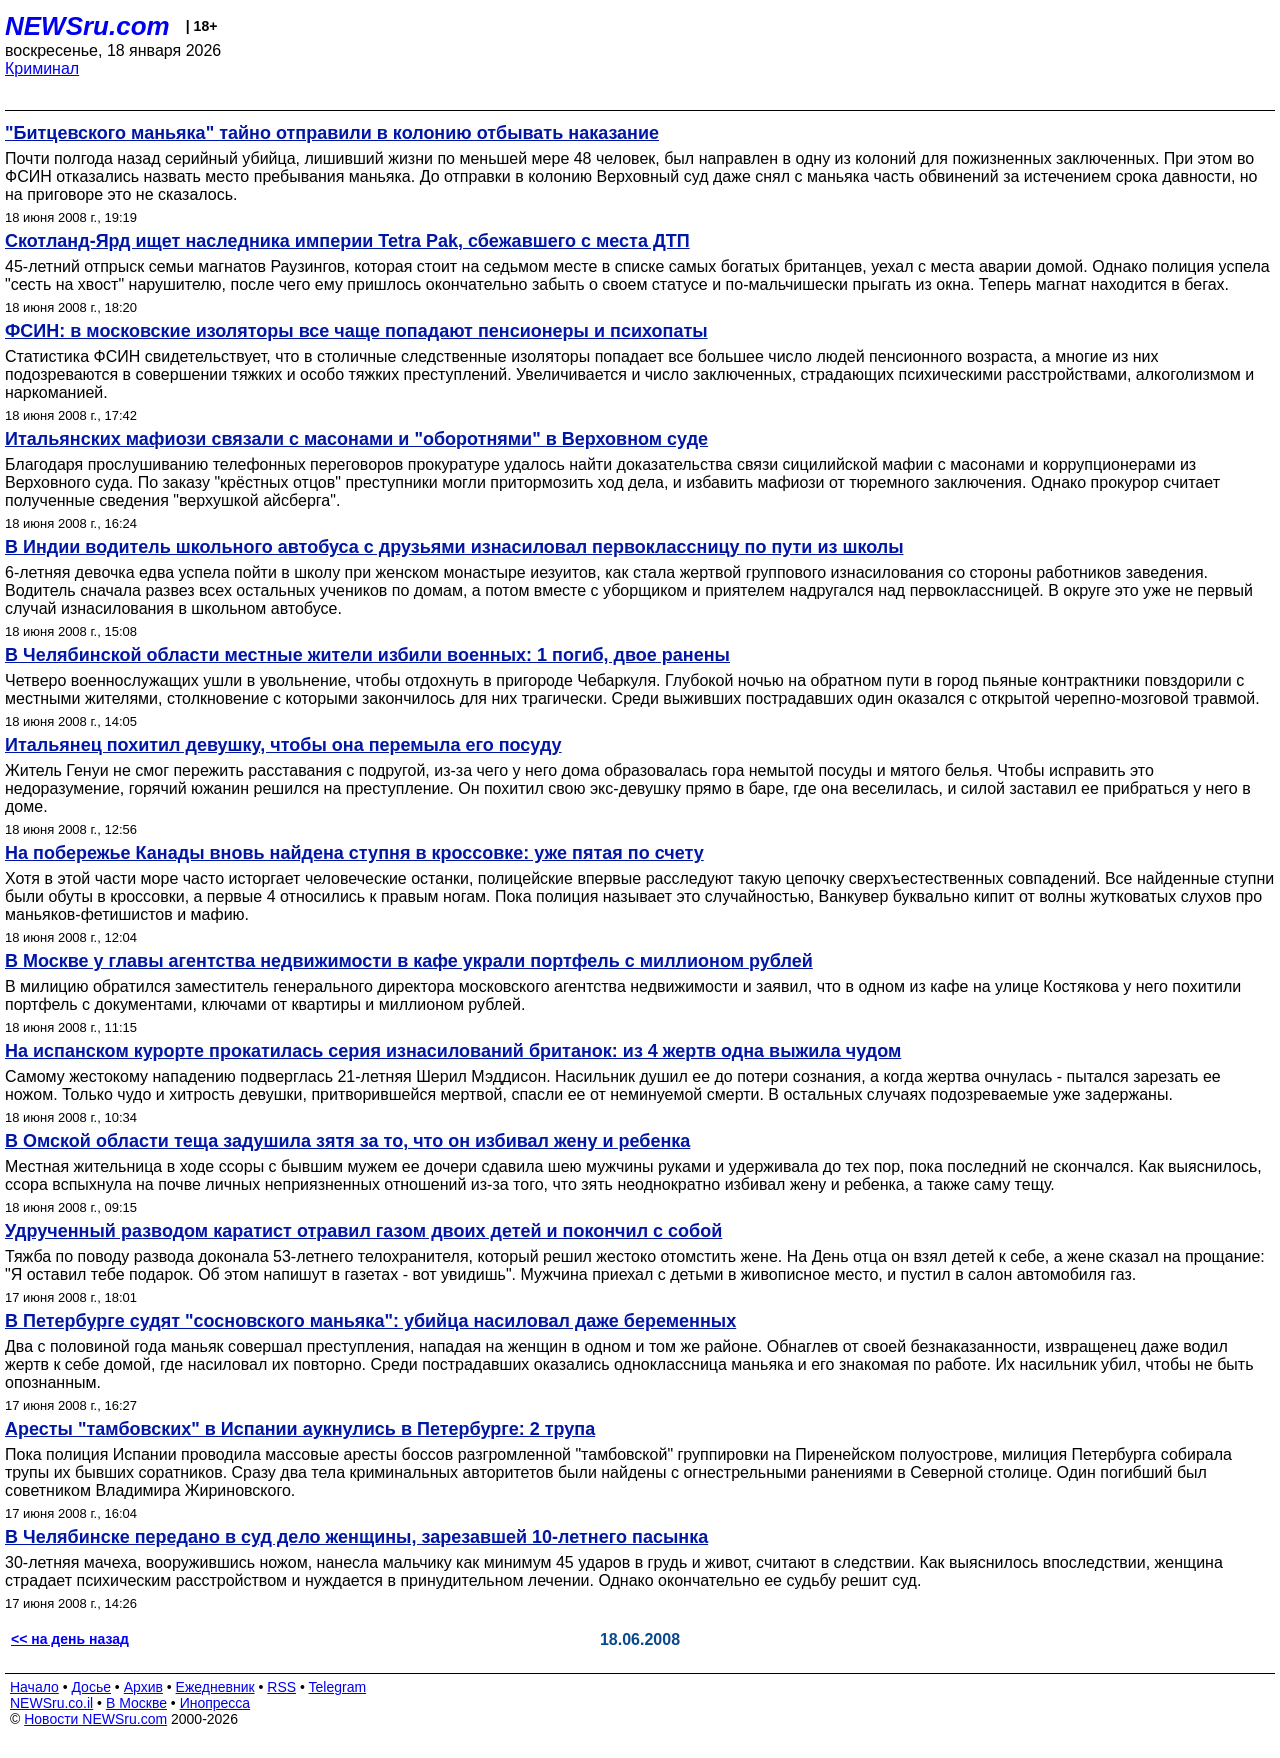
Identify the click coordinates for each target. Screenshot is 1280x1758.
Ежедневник (215, 1687)
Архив (143, 1687)
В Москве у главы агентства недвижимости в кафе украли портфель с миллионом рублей (409, 961)
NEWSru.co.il (51, 1703)
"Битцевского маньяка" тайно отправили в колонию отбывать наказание (332, 133)
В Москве (136, 1703)
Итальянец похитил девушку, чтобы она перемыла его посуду (283, 745)
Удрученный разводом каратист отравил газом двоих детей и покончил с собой (363, 1231)
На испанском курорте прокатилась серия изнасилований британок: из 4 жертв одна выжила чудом (453, 1051)
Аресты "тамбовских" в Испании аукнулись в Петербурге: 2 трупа (300, 1429)
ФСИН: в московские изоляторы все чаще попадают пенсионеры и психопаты (356, 331)
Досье (91, 1687)
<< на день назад (70, 1639)
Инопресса (215, 1703)
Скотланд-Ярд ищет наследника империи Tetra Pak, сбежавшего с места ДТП (347, 241)
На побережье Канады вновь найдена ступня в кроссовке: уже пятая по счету (354, 853)
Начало (34, 1687)
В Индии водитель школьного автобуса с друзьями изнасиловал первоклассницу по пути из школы (454, 547)
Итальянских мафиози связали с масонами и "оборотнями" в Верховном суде (356, 439)
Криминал (42, 68)
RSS (281, 1687)
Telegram (338, 1687)
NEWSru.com (87, 26)
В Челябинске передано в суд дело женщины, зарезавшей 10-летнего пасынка (356, 1537)
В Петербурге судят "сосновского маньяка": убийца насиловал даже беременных (370, 1321)
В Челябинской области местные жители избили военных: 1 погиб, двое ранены (367, 655)
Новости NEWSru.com (95, 1719)
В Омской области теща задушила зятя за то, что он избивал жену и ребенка (347, 1141)
